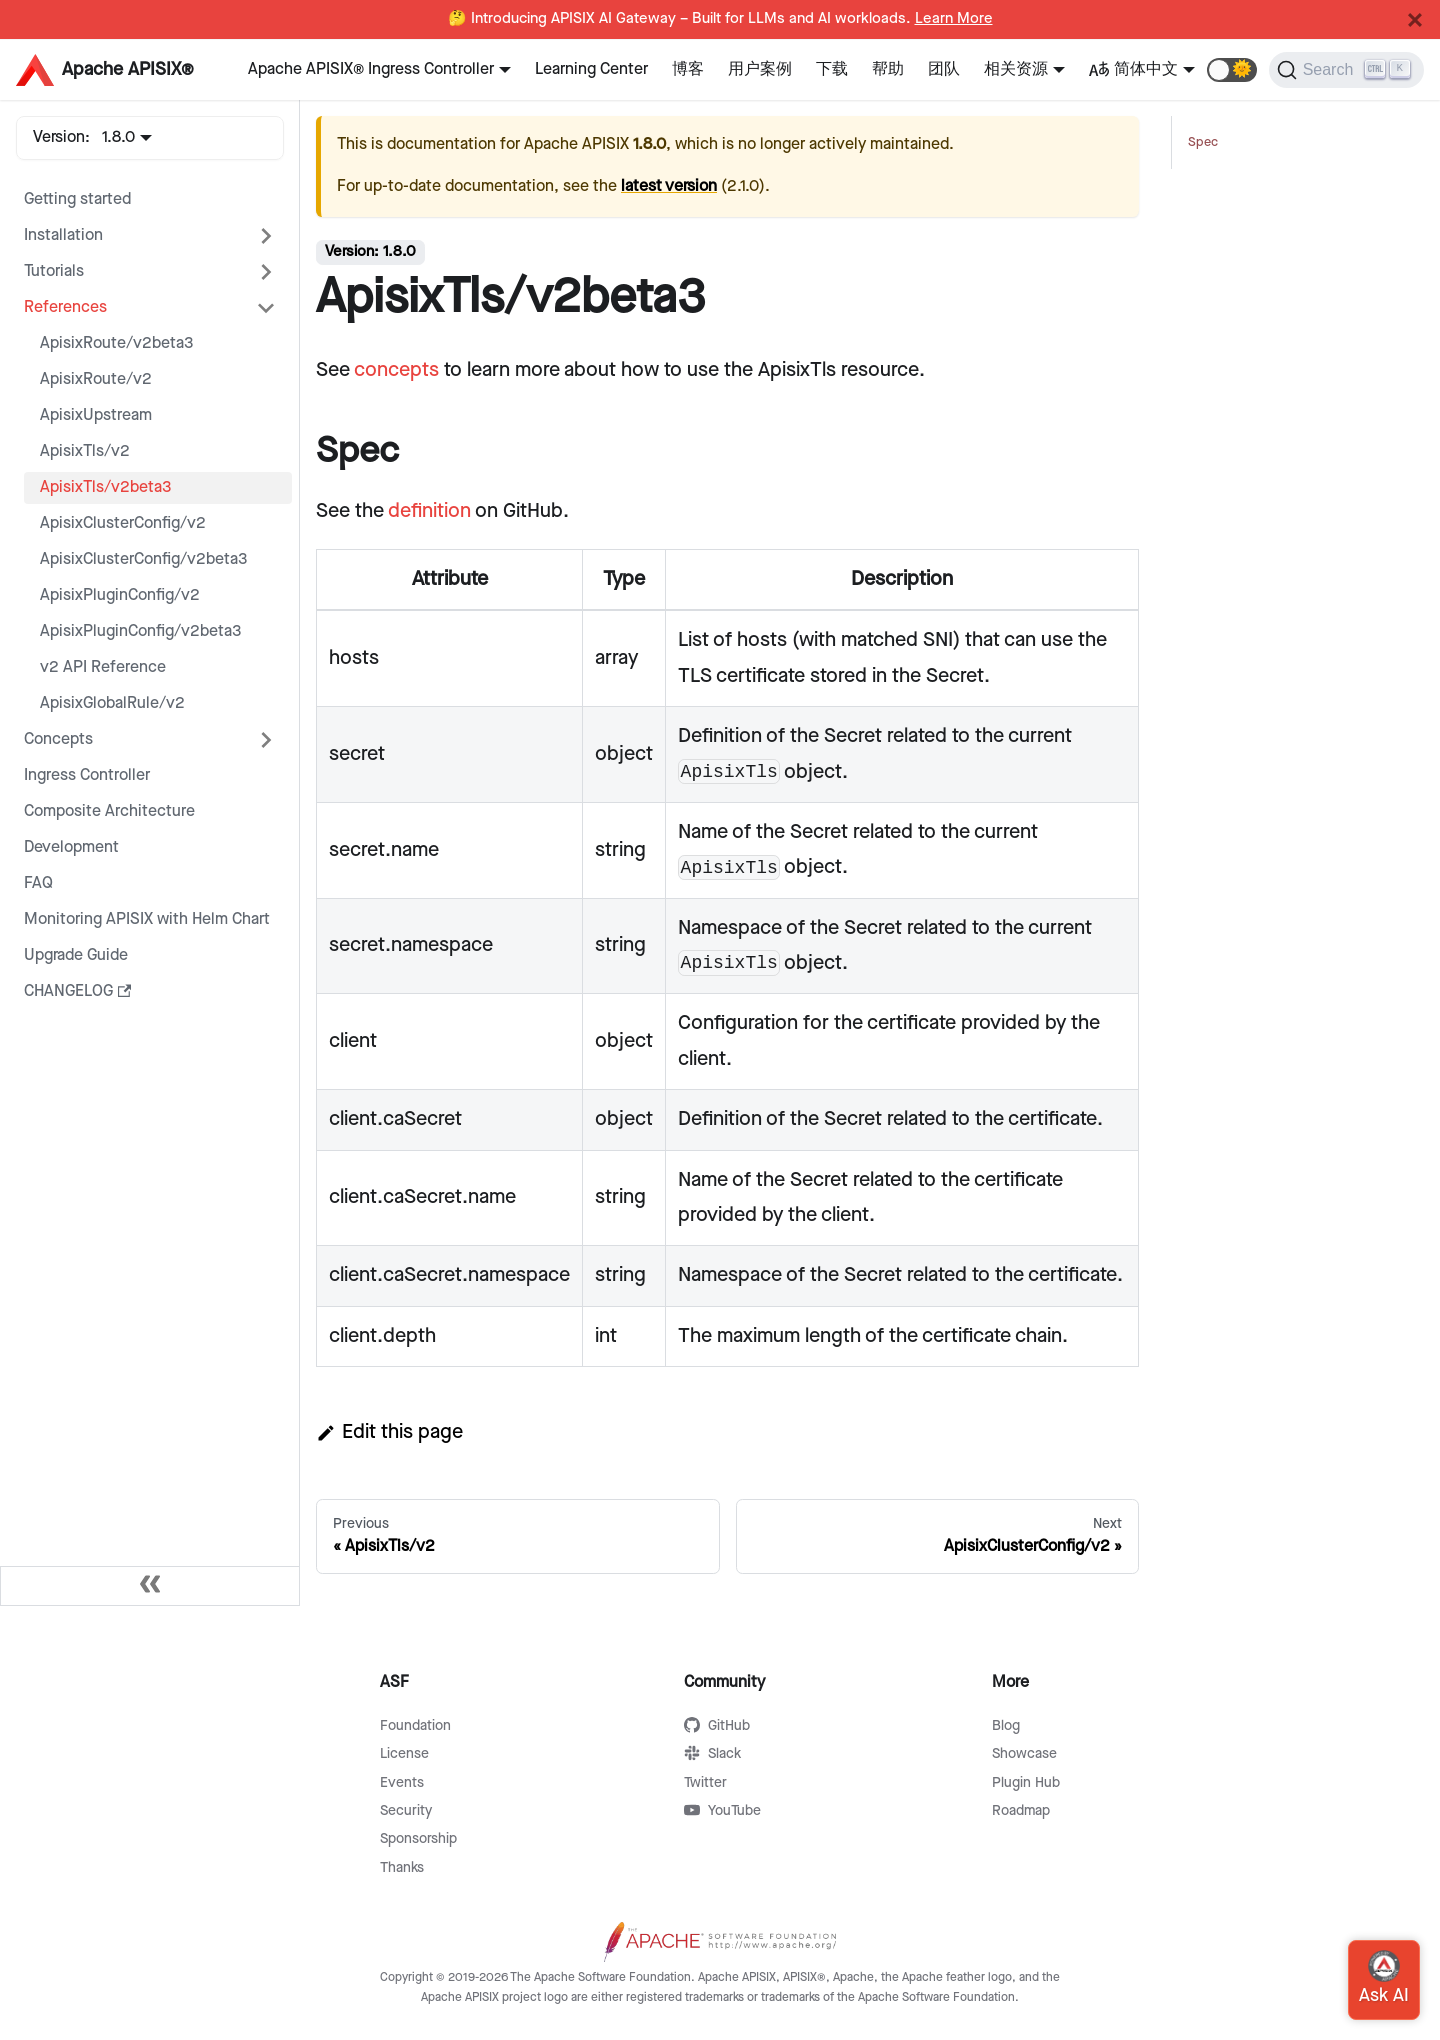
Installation (63, 235)
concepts (396, 370)
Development (71, 847)
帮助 (888, 69)
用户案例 (760, 69)
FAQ (38, 883)
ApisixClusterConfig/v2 (123, 523)
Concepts (58, 739)
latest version (669, 186)
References (65, 307)
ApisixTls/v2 (85, 451)
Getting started (77, 199)
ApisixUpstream (96, 415)
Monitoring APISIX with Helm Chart (147, 919)
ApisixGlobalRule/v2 (112, 703)
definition (429, 511)
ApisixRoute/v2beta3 (117, 343)
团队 (944, 69)
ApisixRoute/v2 (96, 379)
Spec (1203, 142)
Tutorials (54, 271)
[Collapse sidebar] (150, 1586)
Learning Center (591, 69)
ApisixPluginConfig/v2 (120, 595)
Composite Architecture (109, 811)
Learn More (954, 19)
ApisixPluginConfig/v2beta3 (141, 631)
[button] (1232, 70)
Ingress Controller (87, 775)
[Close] (1415, 20)
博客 (688, 69)
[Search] (1346, 70)
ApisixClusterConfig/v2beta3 (144, 559)
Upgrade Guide (76, 955)
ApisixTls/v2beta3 (106, 487)
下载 (832, 69)
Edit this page (389, 1432)
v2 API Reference (103, 667)
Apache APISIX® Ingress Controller (371, 69)
